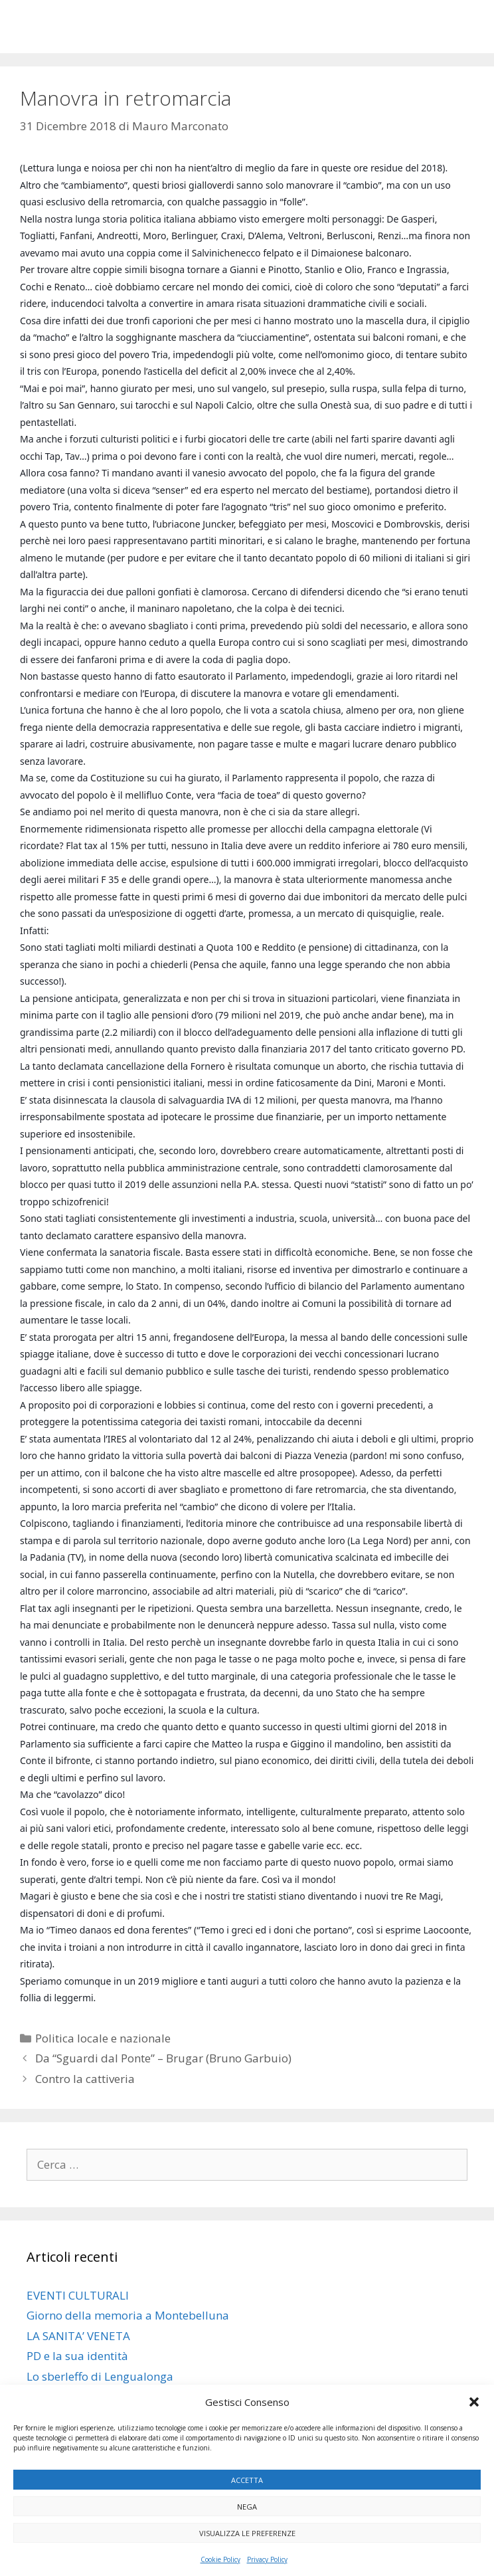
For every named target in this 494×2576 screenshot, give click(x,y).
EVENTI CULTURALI (78, 2295)
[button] (474, 2402)
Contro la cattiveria (85, 2078)
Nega (247, 2507)
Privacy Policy (267, 2559)
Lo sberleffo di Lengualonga (100, 2376)
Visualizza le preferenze (247, 2533)
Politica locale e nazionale (103, 2038)
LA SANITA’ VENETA (78, 2335)
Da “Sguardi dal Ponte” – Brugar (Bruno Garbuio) (163, 2058)
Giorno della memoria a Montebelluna (128, 2315)
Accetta (247, 2480)
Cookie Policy (220, 2559)
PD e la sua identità (77, 2355)
